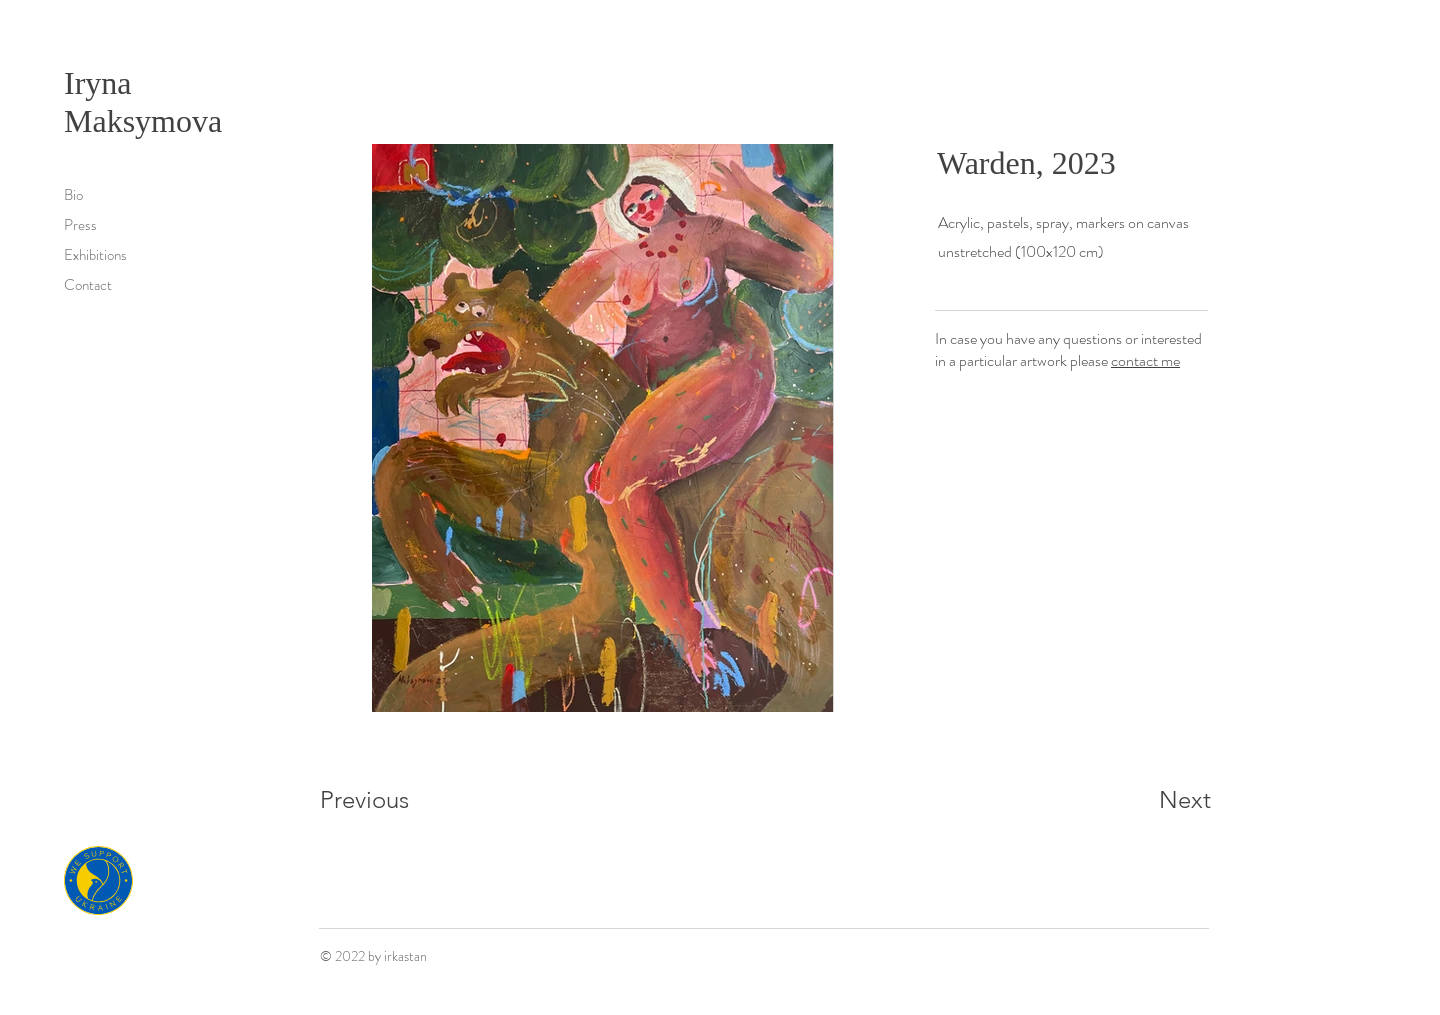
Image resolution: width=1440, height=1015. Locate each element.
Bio (73, 195)
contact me (1145, 360)
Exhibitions (95, 255)
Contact (88, 285)
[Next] (1145, 800)
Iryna (102, 83)
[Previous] (391, 800)
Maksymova (143, 121)
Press (80, 225)
